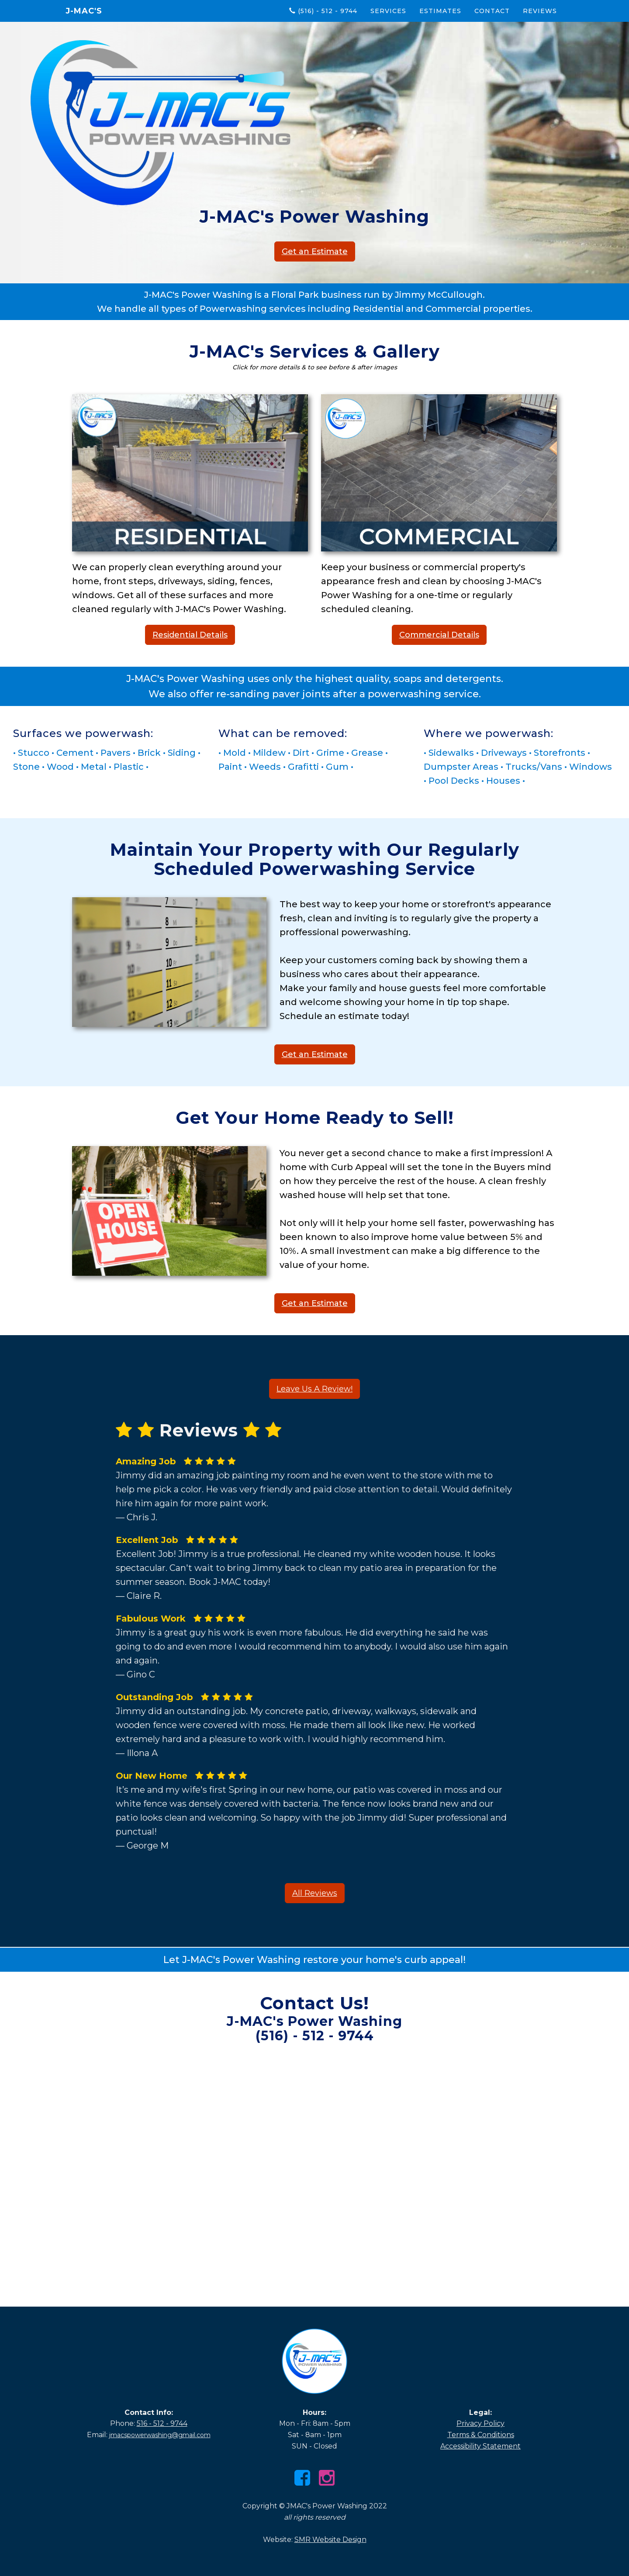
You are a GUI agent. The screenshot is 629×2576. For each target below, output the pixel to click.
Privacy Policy (480, 2423)
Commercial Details (439, 635)
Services (388, 11)
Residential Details (190, 635)
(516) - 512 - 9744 (323, 11)
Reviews (540, 11)
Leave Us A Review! (314, 1389)
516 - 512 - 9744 (162, 2423)
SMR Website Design (330, 2539)
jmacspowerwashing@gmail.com (160, 2435)
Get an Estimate (315, 251)
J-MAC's (84, 11)
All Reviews (314, 1893)
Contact (492, 11)
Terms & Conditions (480, 2435)
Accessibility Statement (480, 2446)
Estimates (440, 11)
